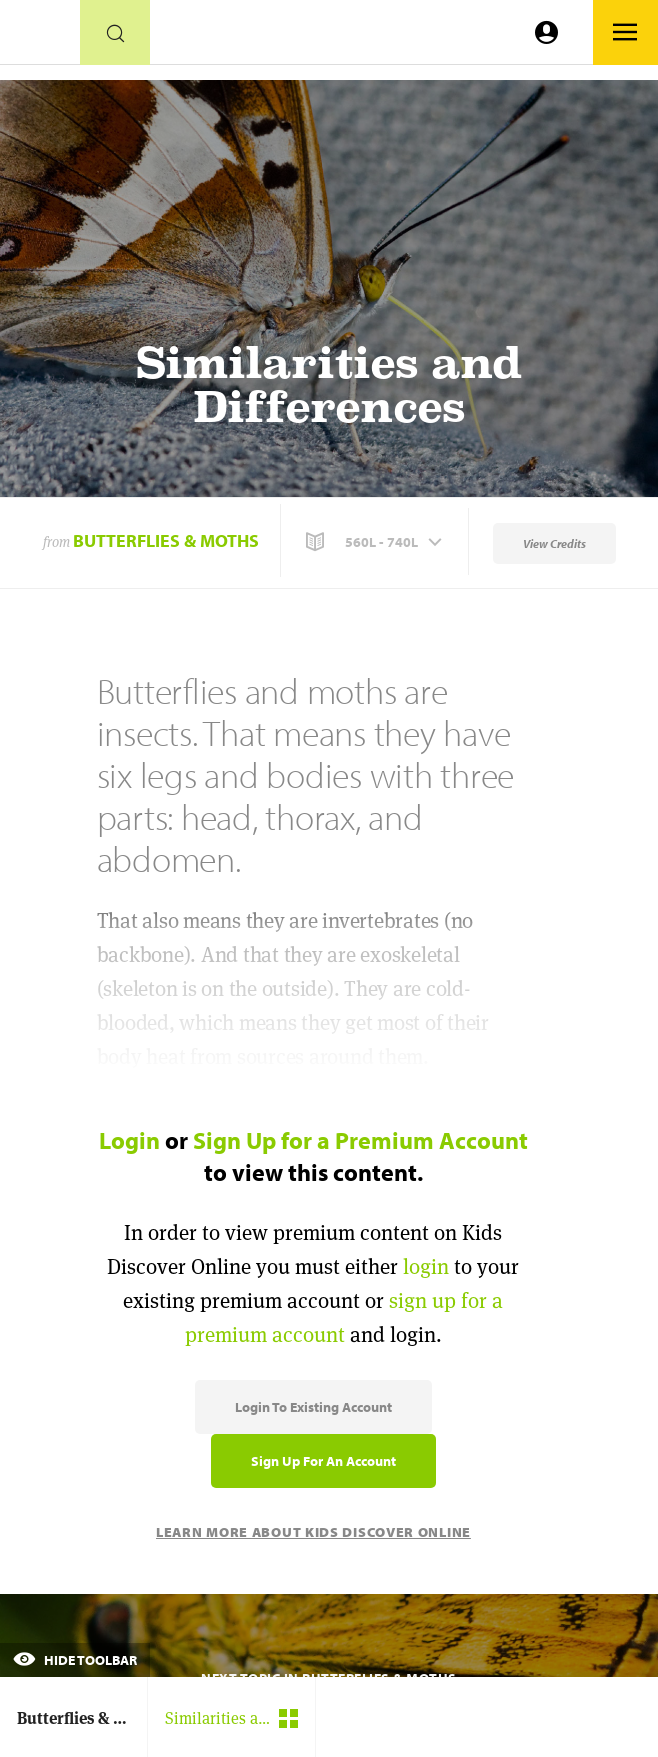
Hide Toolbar (75, 1660)
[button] (376, 542)
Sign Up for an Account (323, 1461)
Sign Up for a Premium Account (360, 1140)
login (426, 1266)
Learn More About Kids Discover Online (313, 1532)
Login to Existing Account (313, 1407)
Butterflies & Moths (166, 540)
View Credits (554, 543)
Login (129, 1140)
